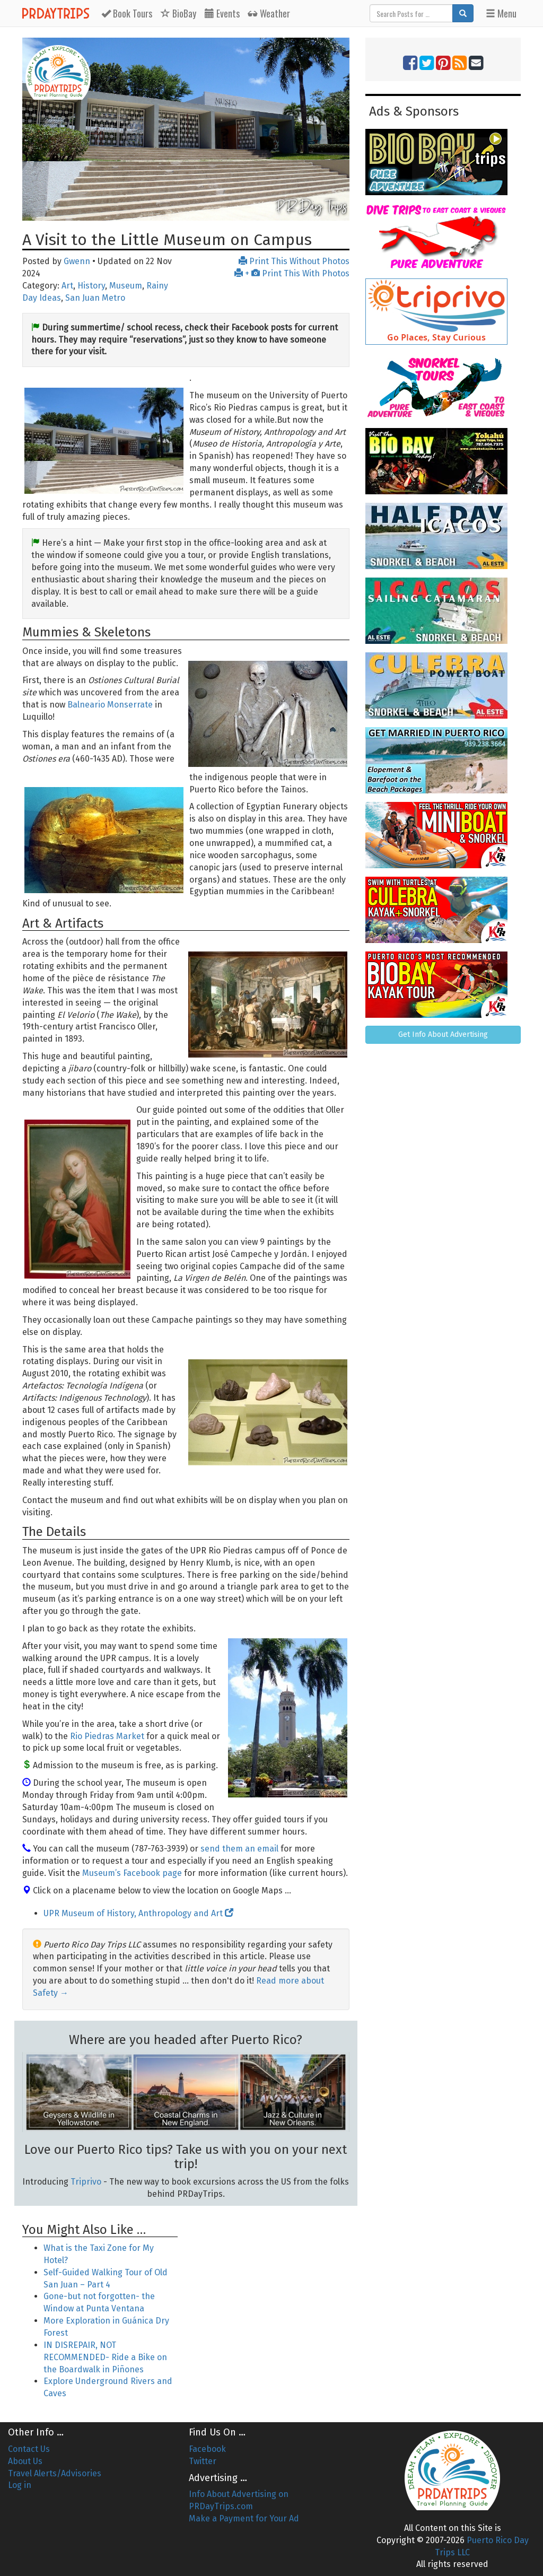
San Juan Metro (95, 298)
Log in (19, 2485)
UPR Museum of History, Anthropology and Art (138, 1913)
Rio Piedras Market (107, 1736)
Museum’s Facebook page (132, 1873)
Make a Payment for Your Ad (244, 2518)
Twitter (202, 2461)
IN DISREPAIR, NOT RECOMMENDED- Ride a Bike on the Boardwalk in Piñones (105, 2357)
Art (67, 286)
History (91, 286)
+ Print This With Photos (291, 273)
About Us (25, 2461)
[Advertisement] (271, 2278)
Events (222, 13)
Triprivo (86, 2182)
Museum (125, 286)
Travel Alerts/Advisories (54, 2473)
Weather (269, 13)
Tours (126, 13)
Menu (501, 13)
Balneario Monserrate (110, 705)
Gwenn (77, 261)
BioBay (178, 13)
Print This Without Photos (294, 261)
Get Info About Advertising (443, 1034)
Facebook (207, 2449)
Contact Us (29, 2449)
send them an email (239, 1849)
